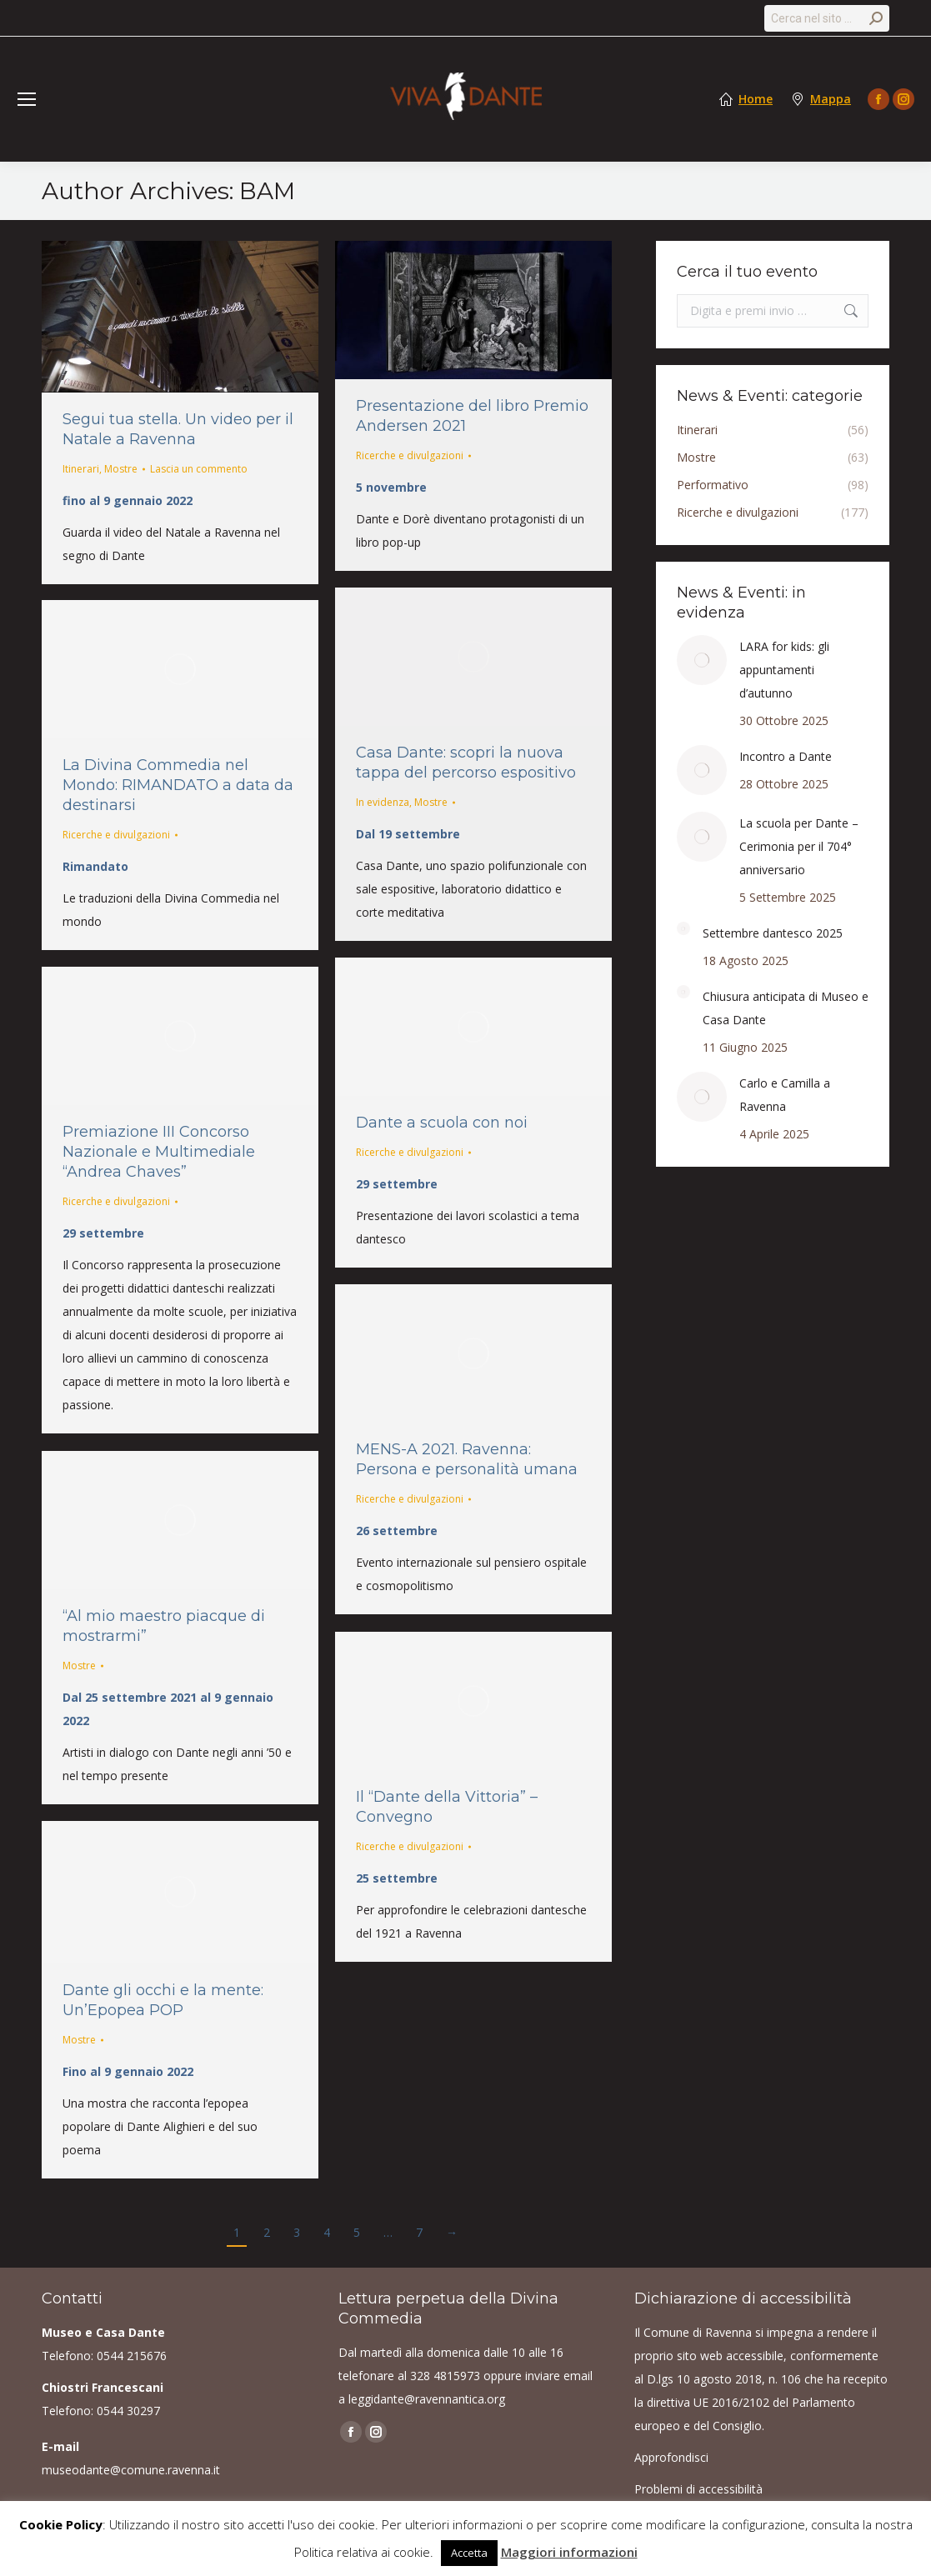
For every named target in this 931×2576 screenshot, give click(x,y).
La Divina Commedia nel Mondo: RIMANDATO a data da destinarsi (178, 785)
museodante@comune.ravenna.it (131, 2470)
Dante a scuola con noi (442, 1122)
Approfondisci (671, 2457)
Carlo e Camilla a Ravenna (784, 1094)
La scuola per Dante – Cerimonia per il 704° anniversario (798, 846)
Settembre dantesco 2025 (773, 933)
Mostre (121, 469)
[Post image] (702, 660)
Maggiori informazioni (569, 2551)
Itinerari (81, 469)
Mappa (830, 99)
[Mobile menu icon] (27, 99)
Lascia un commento (199, 469)
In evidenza (382, 802)
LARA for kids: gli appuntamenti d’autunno (784, 669)
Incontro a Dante (785, 756)
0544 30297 (128, 2410)
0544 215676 (132, 2355)
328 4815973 (445, 2375)
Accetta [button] (469, 2552)
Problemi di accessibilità (698, 2489)
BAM (267, 191)
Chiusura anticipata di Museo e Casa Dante (785, 1008)
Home (755, 99)
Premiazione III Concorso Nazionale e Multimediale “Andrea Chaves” (159, 1152)
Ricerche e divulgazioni (409, 455)
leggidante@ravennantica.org (426, 2399)
